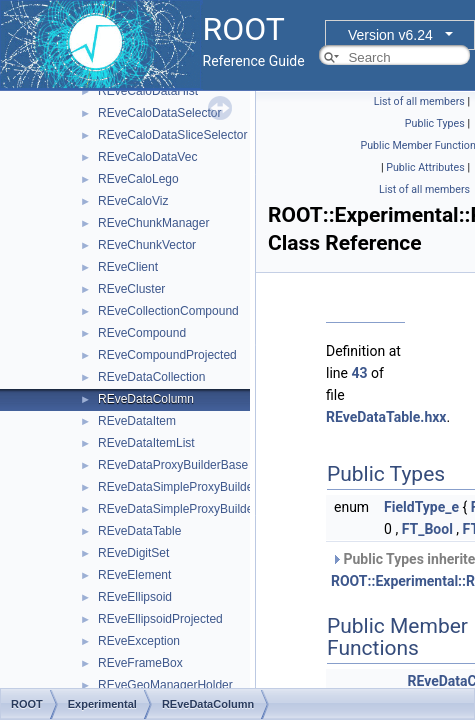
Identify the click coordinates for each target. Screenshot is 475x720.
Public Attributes (425, 167)
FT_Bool (427, 529)
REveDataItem (137, 421)
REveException (139, 641)
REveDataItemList (146, 443)
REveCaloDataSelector (159, 113)
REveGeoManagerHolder (165, 685)
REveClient (128, 267)
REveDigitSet (133, 553)
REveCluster (131, 289)
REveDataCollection (151, 377)
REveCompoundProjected (167, 355)
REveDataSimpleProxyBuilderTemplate (202, 509)
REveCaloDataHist (148, 91)
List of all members (419, 101)
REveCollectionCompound (168, 311)
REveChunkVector (147, 245)
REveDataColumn (146, 399)
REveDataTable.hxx (386, 417)
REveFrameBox (140, 663)
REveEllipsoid (135, 597)
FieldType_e (421, 507)
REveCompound (142, 333)
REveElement (134, 575)
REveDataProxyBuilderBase (173, 465)
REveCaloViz (133, 201)
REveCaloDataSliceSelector (172, 135)
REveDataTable (139, 531)
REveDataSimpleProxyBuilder (177, 487)
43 (359, 373)
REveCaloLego (138, 179)
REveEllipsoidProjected (160, 619)
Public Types (435, 123)
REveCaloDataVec (147, 157)
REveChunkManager (153, 223)
